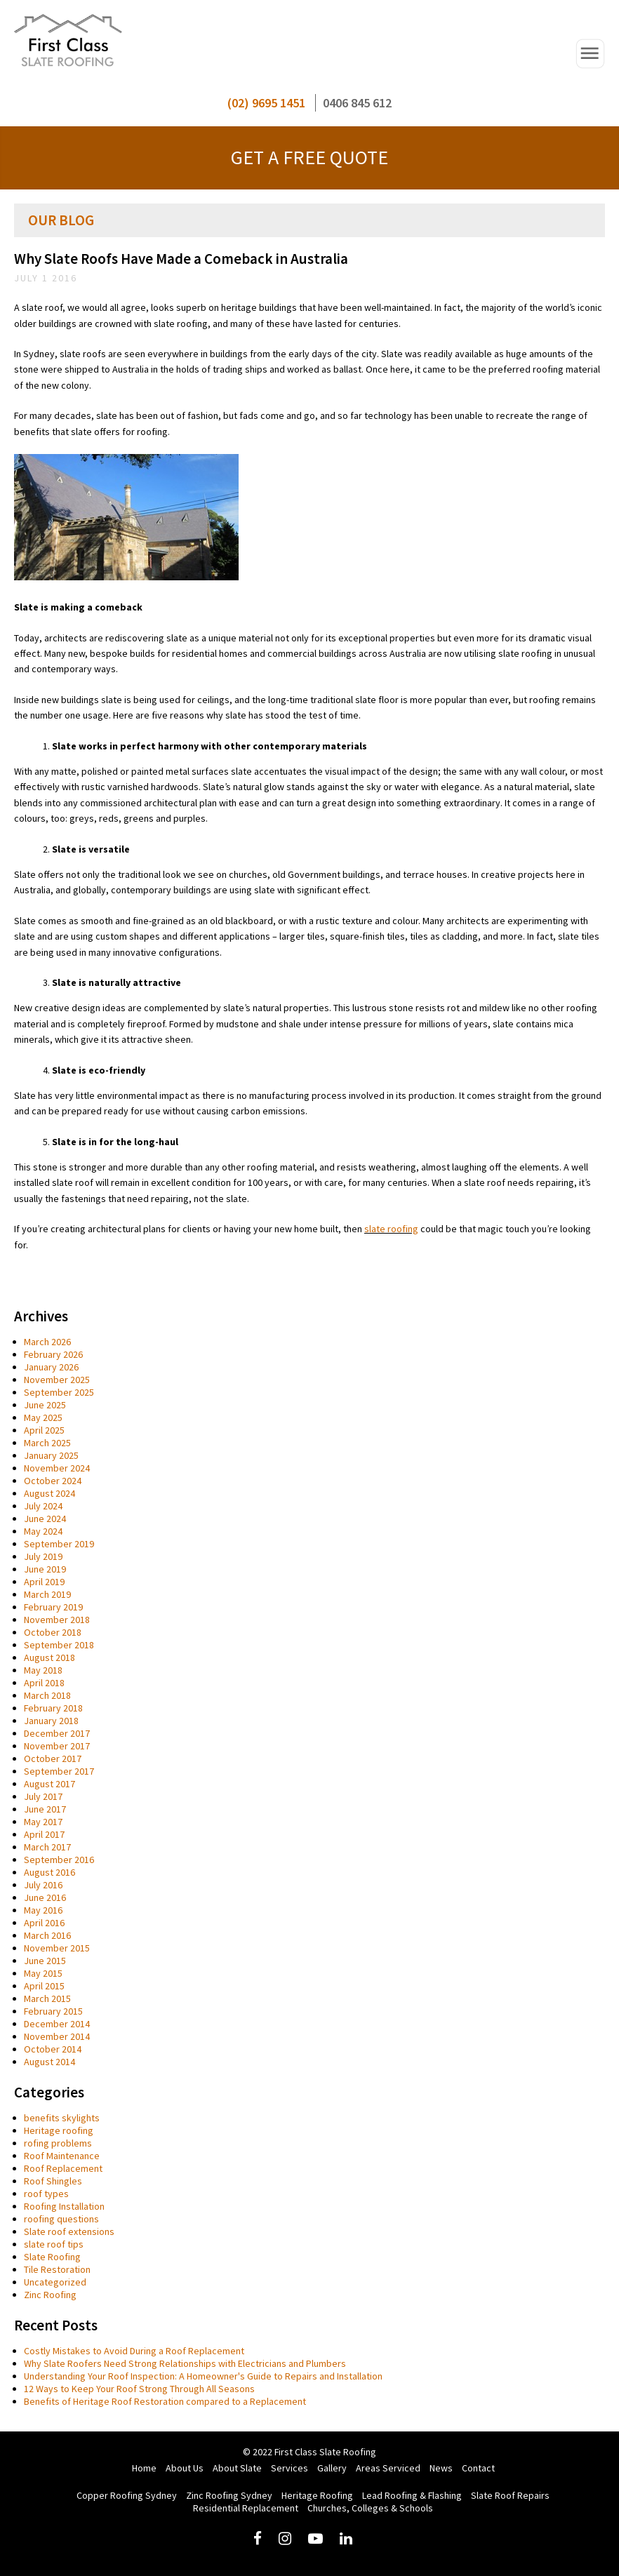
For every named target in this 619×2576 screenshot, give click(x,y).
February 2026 (53, 1354)
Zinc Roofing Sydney (229, 2495)
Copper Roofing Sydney (126, 2495)
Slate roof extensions (69, 2231)
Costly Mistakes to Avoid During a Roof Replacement (134, 2350)
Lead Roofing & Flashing (412, 2495)
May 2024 (43, 1531)
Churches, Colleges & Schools (370, 2508)
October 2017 (52, 1758)
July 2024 (43, 1506)
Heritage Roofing (317, 2495)
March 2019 (47, 1594)
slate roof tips (54, 2244)
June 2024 (45, 1518)
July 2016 (43, 1884)
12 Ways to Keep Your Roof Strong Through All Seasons (139, 2388)
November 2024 (57, 1468)
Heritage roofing (58, 2130)
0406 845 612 (357, 103)
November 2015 (57, 1948)
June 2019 (45, 1569)
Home (144, 2468)
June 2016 (45, 1897)
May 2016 (43, 1910)
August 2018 (49, 1657)
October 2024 (52, 1480)
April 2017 (44, 1834)
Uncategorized (55, 2282)
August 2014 (49, 2061)
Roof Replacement (63, 2168)
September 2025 (59, 1392)
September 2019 (59, 1543)
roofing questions (61, 2219)
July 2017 (43, 1796)
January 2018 (51, 1720)
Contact (478, 2468)
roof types (46, 2193)
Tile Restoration (57, 2269)
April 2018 (44, 1682)
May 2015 (43, 1973)
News (441, 2468)
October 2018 (52, 1632)
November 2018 (57, 1619)
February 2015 (53, 2011)
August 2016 (49, 1872)
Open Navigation (590, 54)
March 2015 (47, 1998)
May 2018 (43, 1670)
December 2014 (57, 2023)
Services (289, 2468)
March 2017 (47, 1847)
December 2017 (57, 1733)
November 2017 (57, 1746)
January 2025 (51, 1455)
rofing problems (58, 2143)
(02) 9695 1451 (266, 103)
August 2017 (49, 1783)
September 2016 (59, 1859)
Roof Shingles (53, 2181)
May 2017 (43, 1821)
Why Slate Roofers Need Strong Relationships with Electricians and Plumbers (185, 2363)
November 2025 (57, 1379)
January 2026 (51, 1367)
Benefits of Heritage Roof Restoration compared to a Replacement (165, 2401)
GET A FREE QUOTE (309, 157)
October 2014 (52, 2049)
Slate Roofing (52, 2256)
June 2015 (45, 1960)
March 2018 (47, 1695)
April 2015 (44, 1986)
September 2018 (59, 1645)
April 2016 (44, 1922)
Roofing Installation (64, 2206)
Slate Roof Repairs (510, 2495)
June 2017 (45, 1809)
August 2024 (49, 1493)
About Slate (237, 2468)
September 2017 (59, 1771)
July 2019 (43, 1556)
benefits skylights (62, 2117)
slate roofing (391, 1228)
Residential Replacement (245, 2508)
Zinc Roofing (50, 2294)
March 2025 (47, 1442)
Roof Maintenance (62, 2155)
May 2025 (43, 1417)
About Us (185, 2468)
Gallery (332, 2468)
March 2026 (47, 1341)
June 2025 (45, 1405)
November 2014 (57, 2036)
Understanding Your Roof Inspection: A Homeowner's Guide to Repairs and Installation (203, 2376)
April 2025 (44, 1430)
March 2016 (47, 1935)
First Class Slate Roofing (68, 42)
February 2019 (53, 1607)
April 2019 (44, 1581)
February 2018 (53, 1708)
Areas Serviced (388, 2468)
